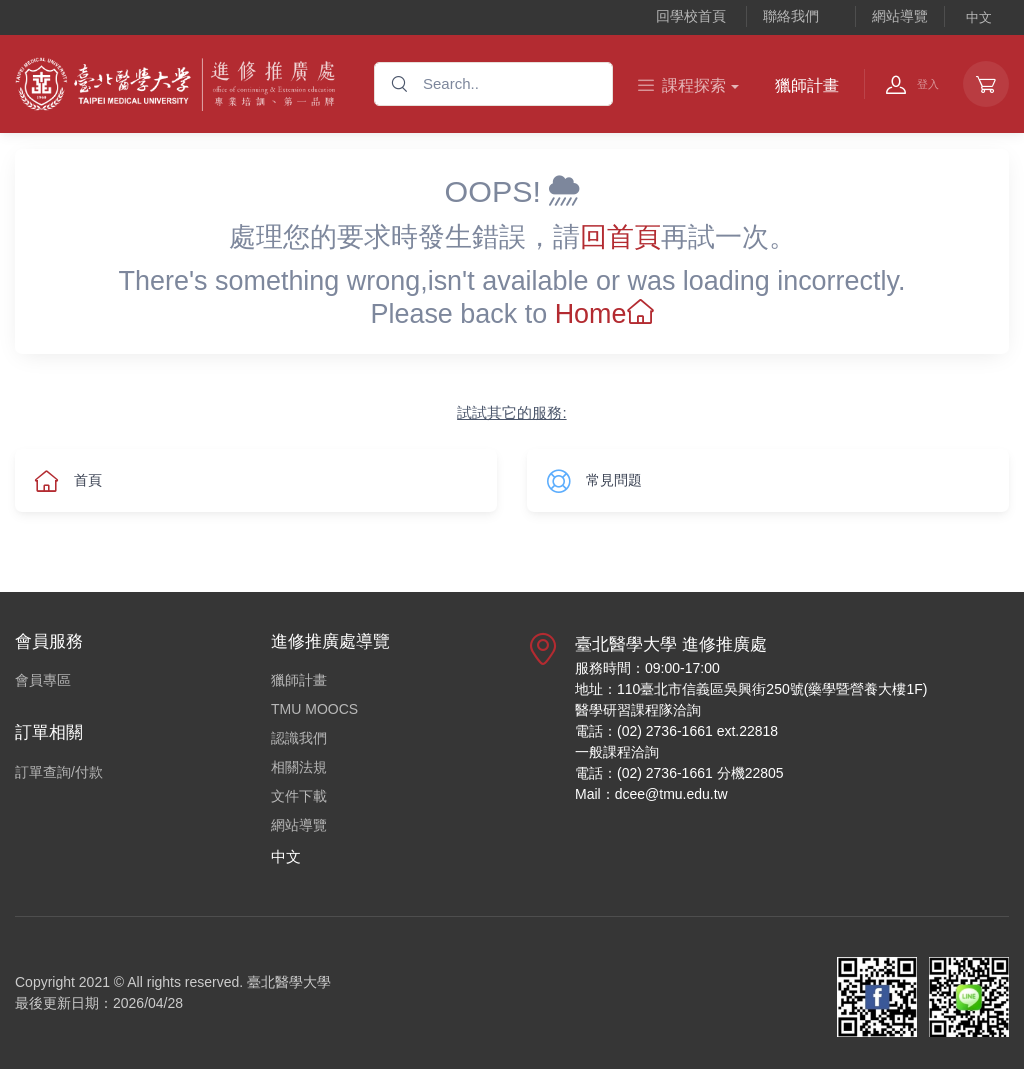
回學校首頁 (691, 16)
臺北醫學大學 (289, 982)
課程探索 (682, 85)
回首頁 (620, 237)
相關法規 (299, 767)
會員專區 (43, 680)
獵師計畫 (807, 85)
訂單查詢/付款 (59, 772)
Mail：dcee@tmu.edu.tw (651, 794)
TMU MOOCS (314, 709)
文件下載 (299, 796)
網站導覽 (900, 16)
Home (604, 314)
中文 (979, 17)
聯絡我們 (791, 16)
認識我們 (299, 738)
